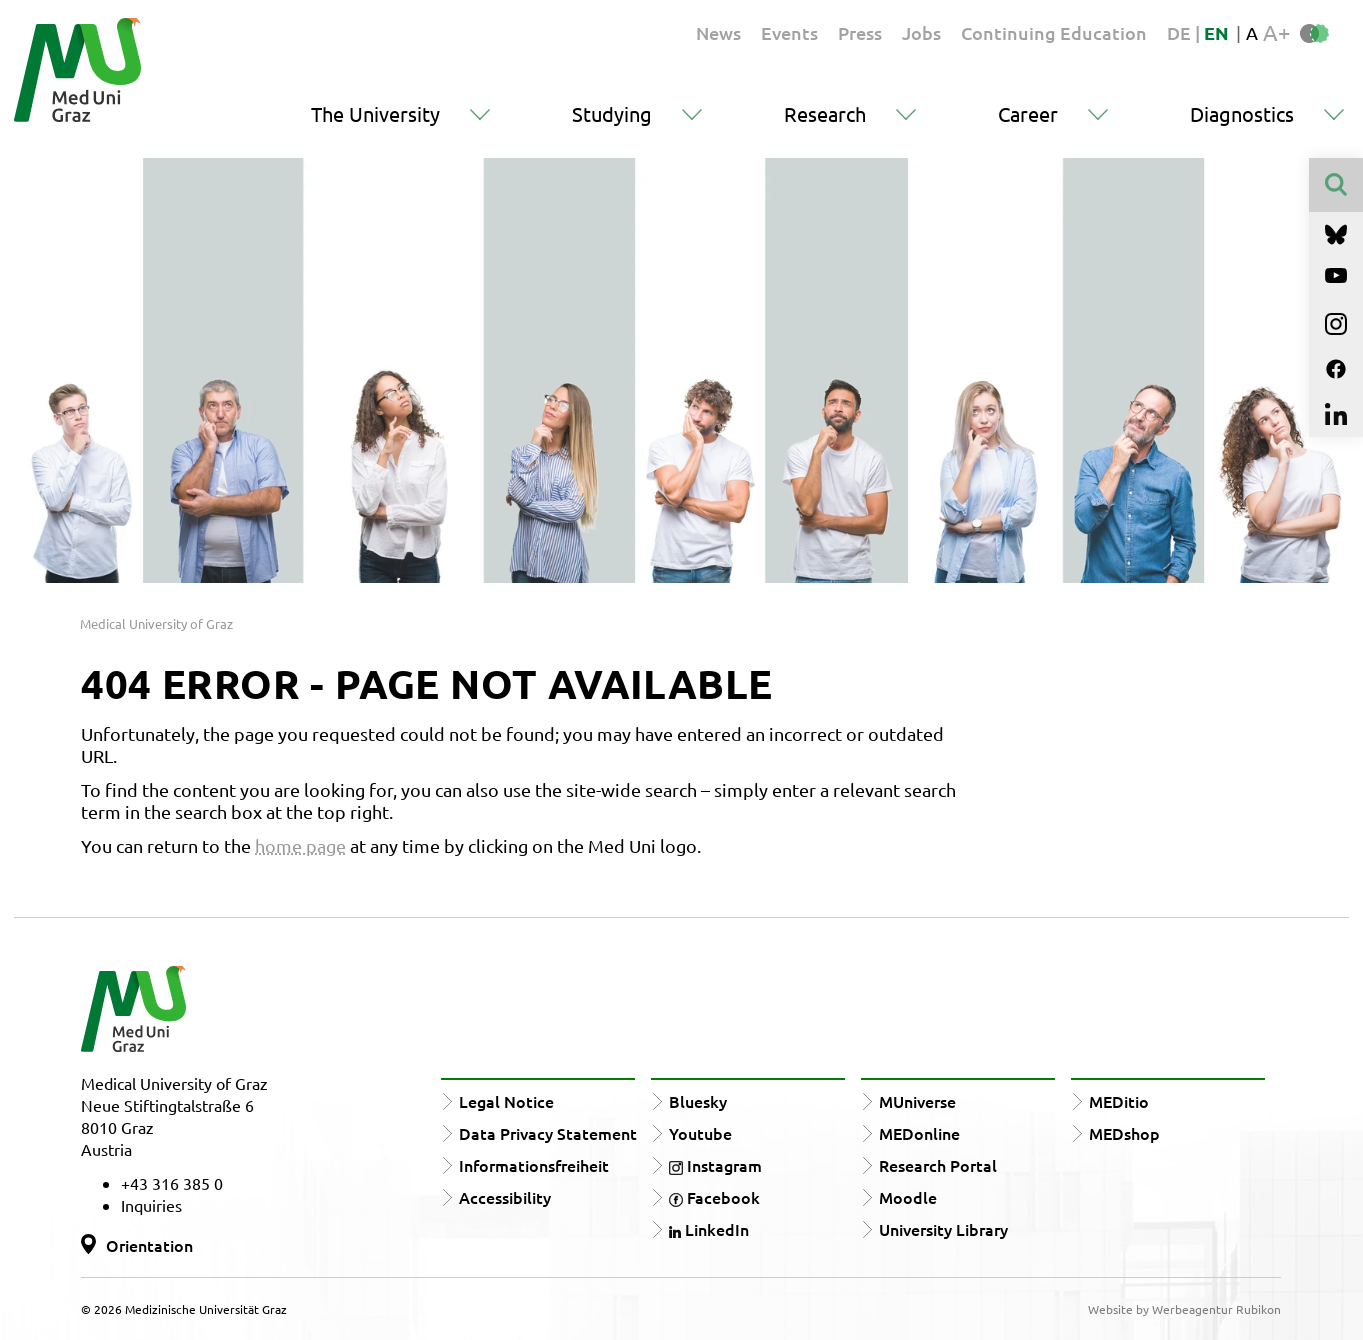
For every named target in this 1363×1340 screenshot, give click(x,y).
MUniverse (917, 1101)
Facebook (714, 1197)
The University (375, 113)
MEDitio (1119, 1101)
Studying (612, 113)
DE (1181, 32)
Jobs (921, 32)
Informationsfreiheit (534, 1165)
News (718, 32)
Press (860, 32)
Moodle (908, 1197)
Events (789, 32)
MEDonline (919, 1133)
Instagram (715, 1165)
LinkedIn (709, 1229)
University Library (943, 1229)
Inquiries (151, 1205)
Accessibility (505, 1197)
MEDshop (1124, 1133)
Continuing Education (1054, 32)
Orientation (149, 1245)
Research (825, 113)
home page (300, 845)
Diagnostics (1242, 113)
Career (1028, 113)
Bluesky (698, 1101)
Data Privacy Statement (548, 1133)
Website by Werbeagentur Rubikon (1184, 1309)
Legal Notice (506, 1101)
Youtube (700, 1133)
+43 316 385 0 (172, 1183)
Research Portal (938, 1165)
